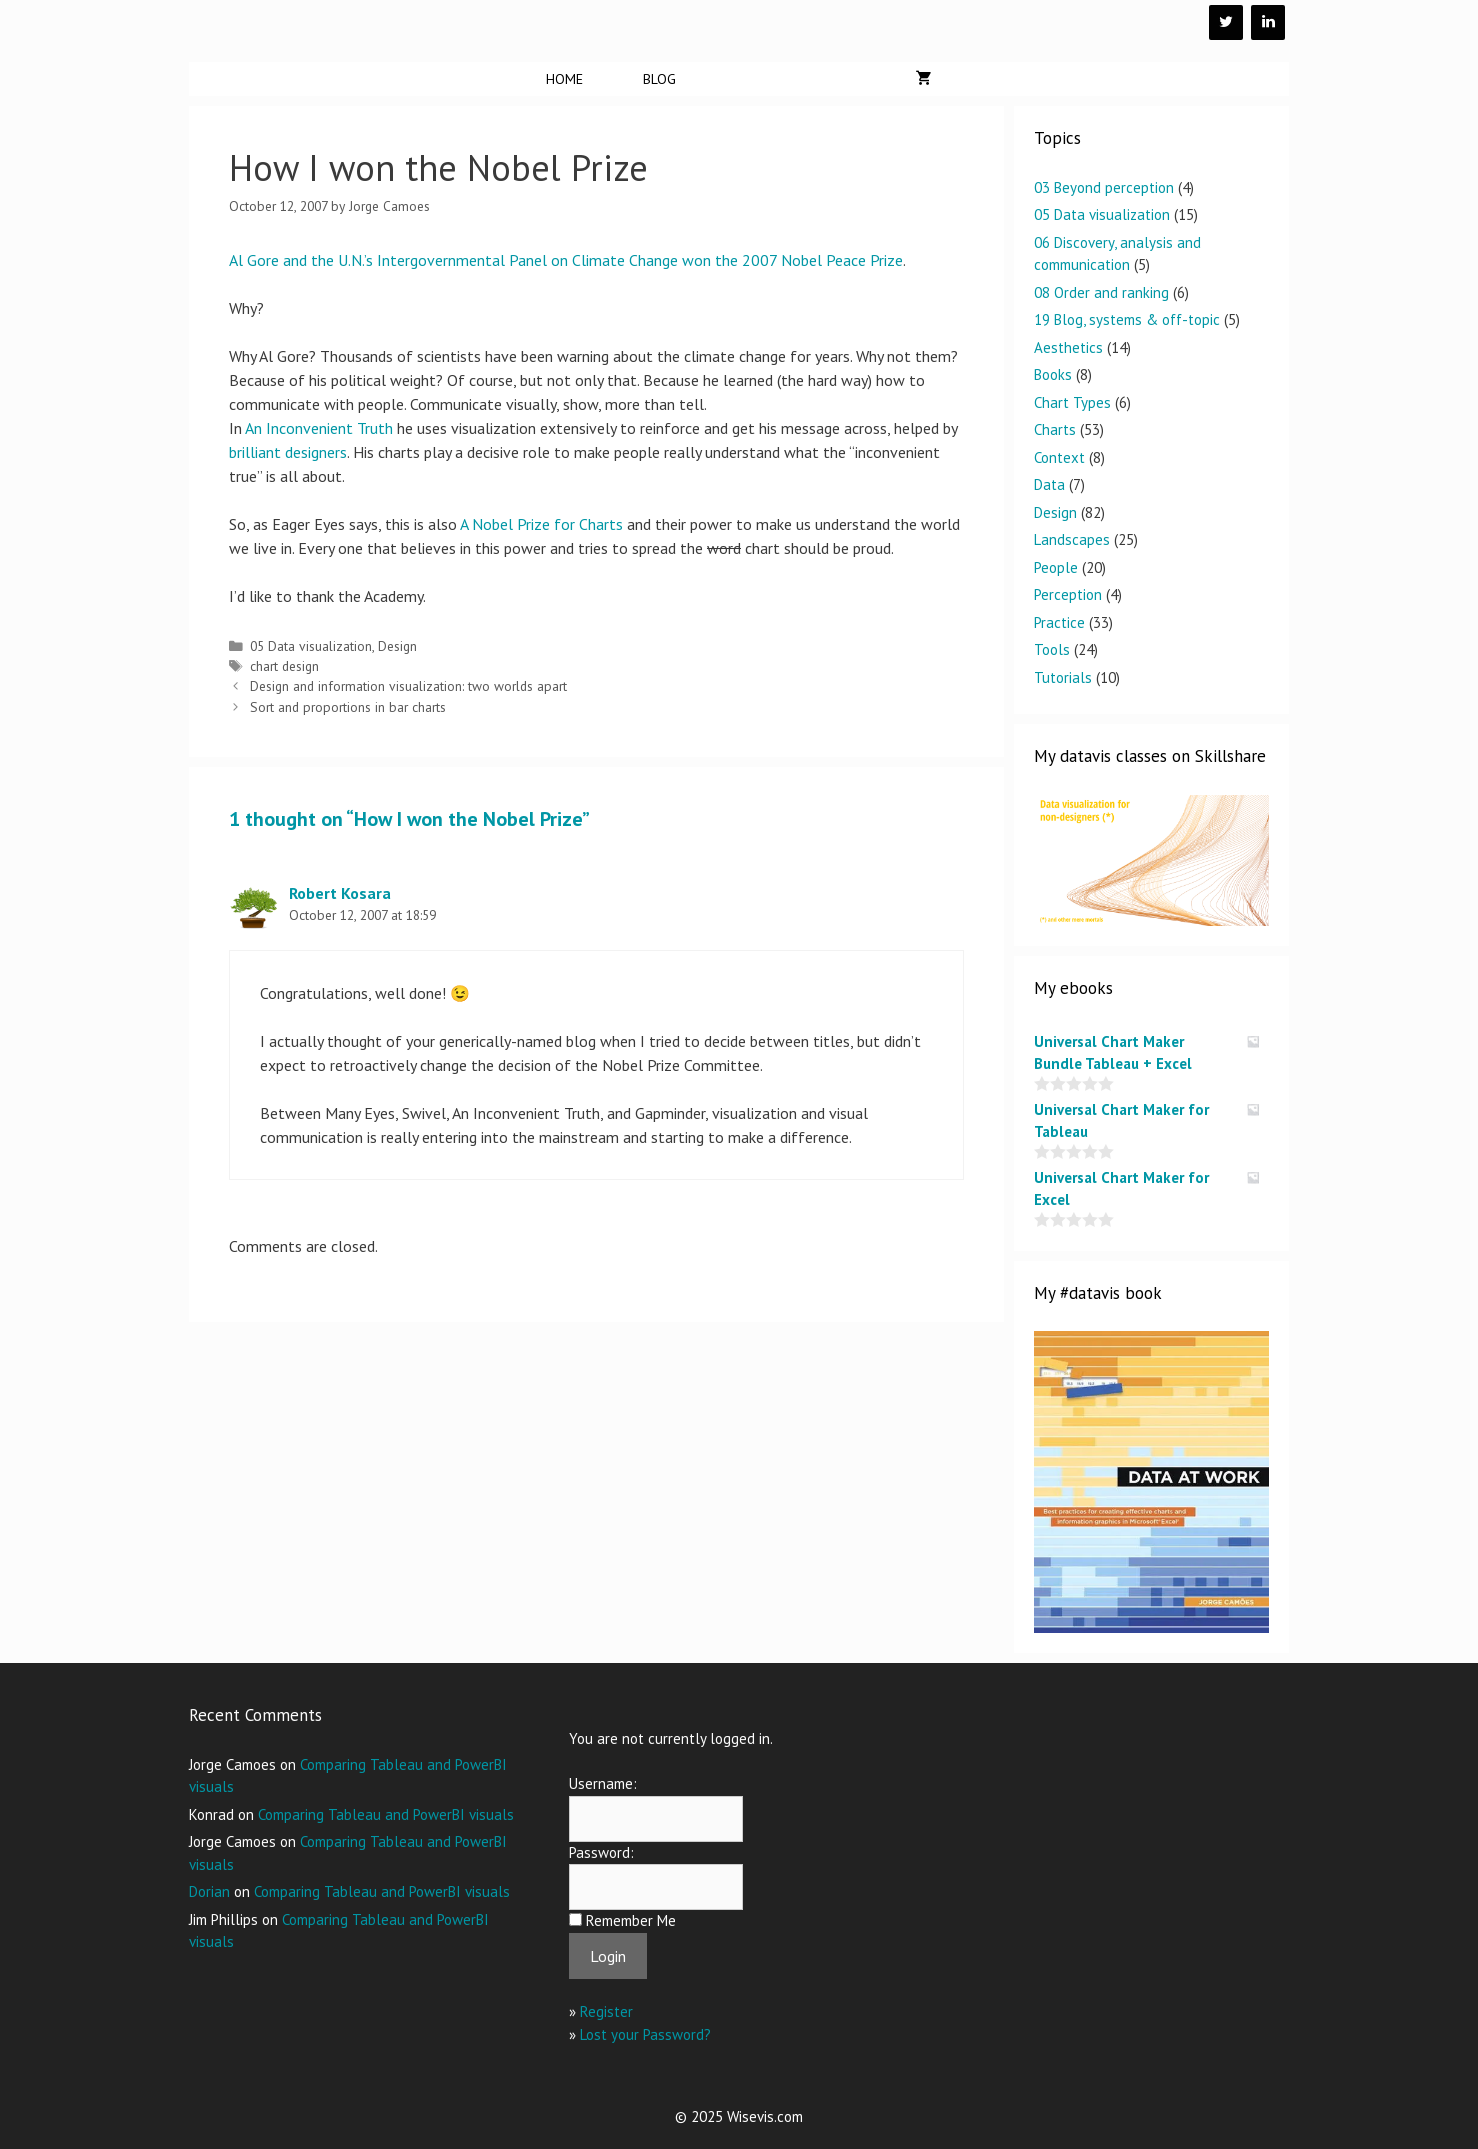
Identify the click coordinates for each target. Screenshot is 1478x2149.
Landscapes (1072, 539)
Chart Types (1072, 402)
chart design (284, 666)
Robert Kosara (340, 893)
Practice (1059, 622)
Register (606, 2011)
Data (1049, 484)
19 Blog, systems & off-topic (1127, 319)
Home (564, 79)
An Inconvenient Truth (319, 428)
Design (397, 646)
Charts (1055, 429)
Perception (1068, 594)
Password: (601, 1852)
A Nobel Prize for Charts (541, 524)
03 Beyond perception (1104, 187)
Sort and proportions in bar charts (348, 707)
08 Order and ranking (1101, 292)
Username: (603, 1783)
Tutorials (1063, 677)
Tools (1052, 649)
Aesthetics (1068, 347)
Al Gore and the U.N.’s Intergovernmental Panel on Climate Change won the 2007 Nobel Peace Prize (566, 260)
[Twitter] (1226, 22)
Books (1053, 374)
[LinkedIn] (1268, 22)
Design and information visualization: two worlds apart (408, 686)
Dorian (209, 1891)
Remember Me (631, 1920)
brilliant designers (288, 452)
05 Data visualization (311, 646)
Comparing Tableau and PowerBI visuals (386, 1814)
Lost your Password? (645, 2034)
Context (1059, 457)
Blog (659, 79)
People (1056, 567)
